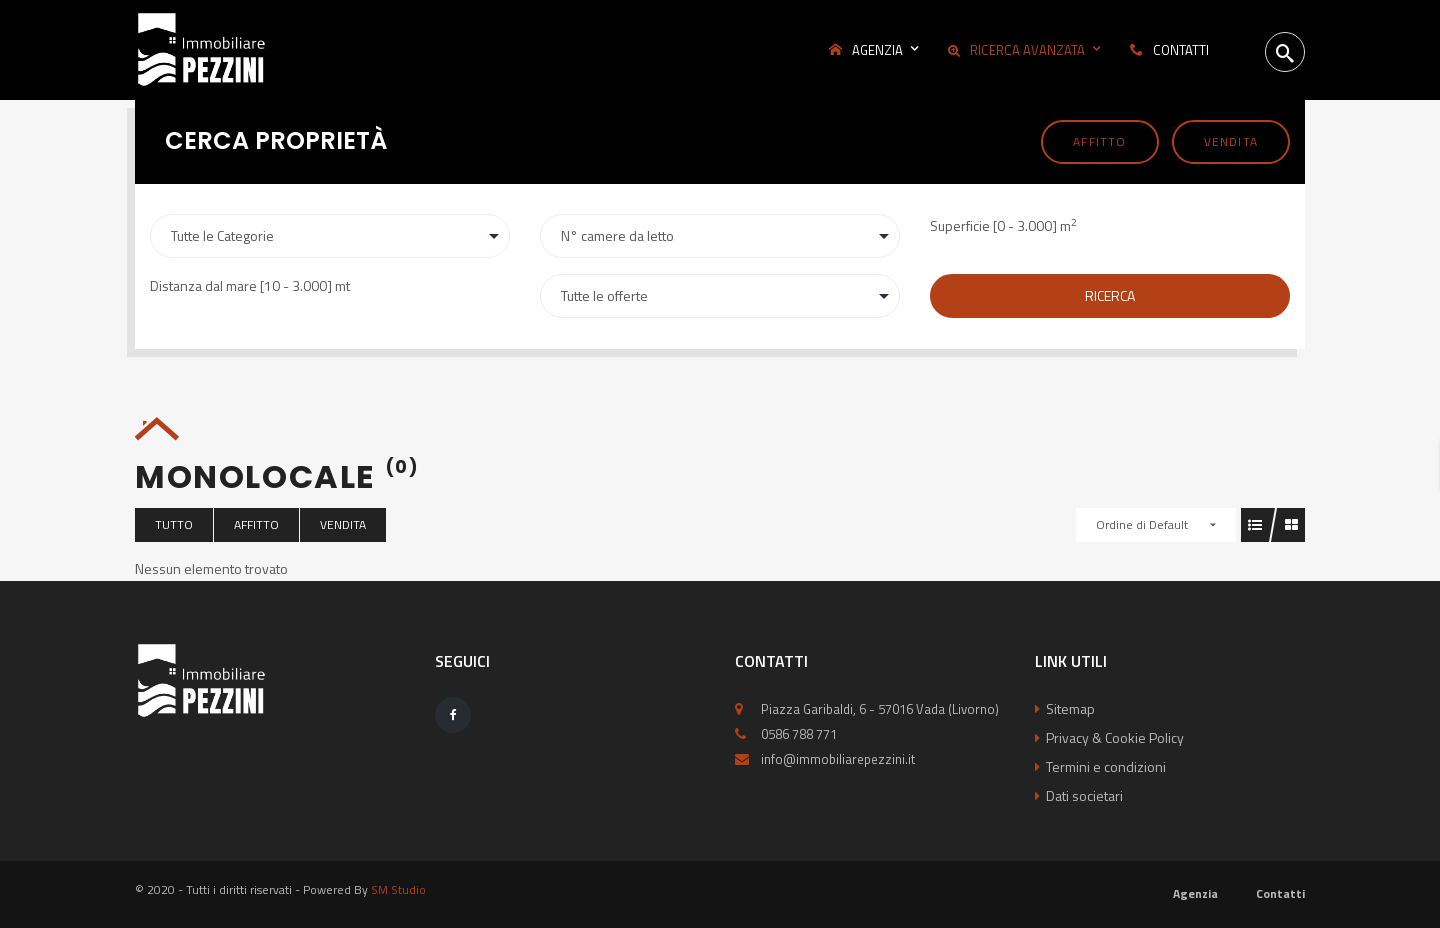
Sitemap (1070, 708)
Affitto (1099, 141)
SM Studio (398, 889)
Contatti (1280, 893)
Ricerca (1110, 295)
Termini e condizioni (1106, 766)
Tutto (174, 524)
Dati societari (1084, 795)
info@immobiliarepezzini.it (838, 759)
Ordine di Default (1142, 524)
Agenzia (1195, 893)
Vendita (1231, 141)
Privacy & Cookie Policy (1115, 737)
